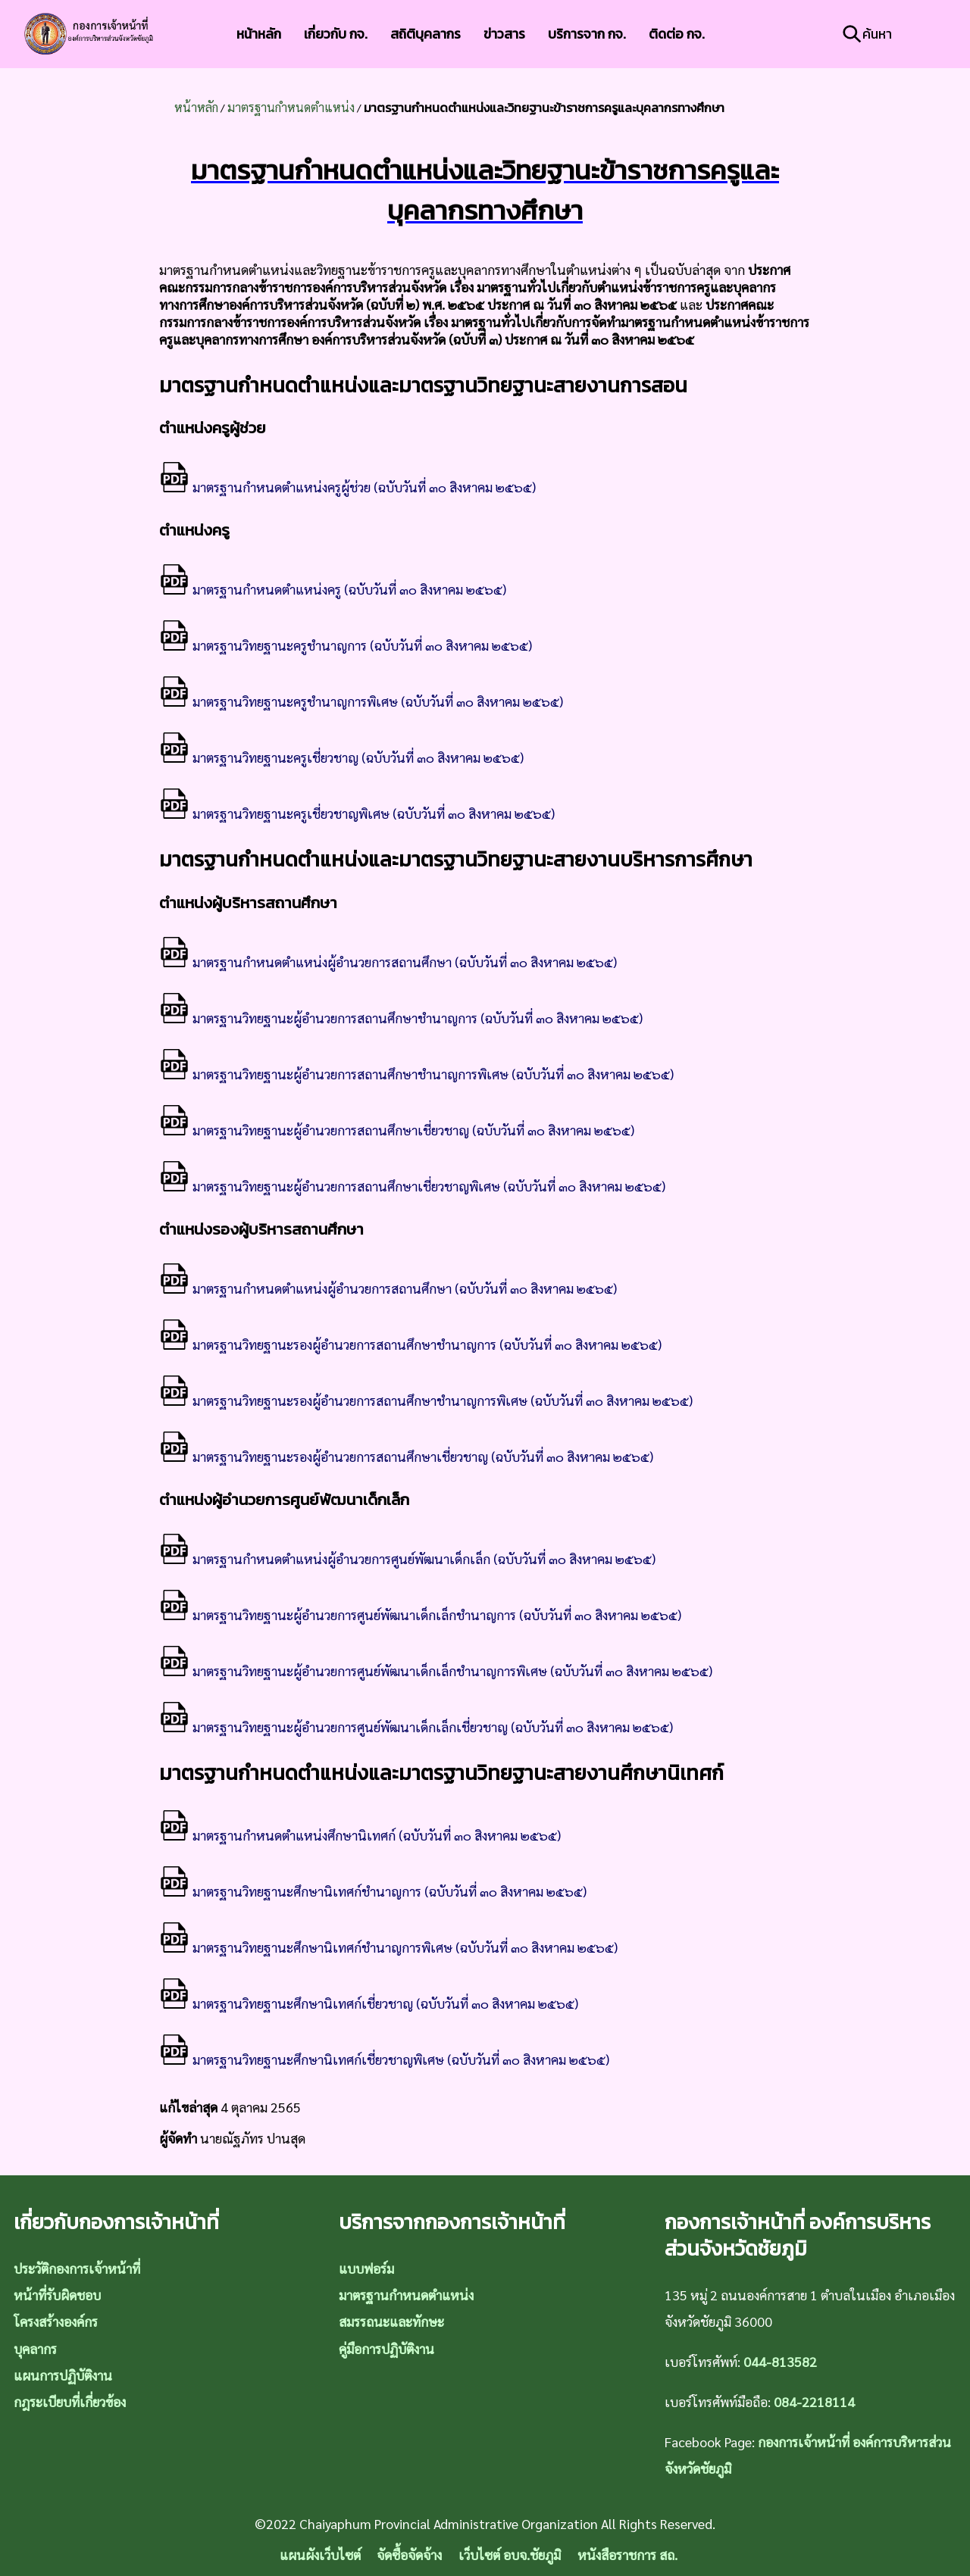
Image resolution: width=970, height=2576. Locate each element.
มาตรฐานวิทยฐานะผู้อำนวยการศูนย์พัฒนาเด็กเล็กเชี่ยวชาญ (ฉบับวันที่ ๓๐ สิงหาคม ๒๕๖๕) (416, 1726)
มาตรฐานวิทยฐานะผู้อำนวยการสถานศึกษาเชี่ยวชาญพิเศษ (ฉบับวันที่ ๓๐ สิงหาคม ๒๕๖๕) (412, 1185)
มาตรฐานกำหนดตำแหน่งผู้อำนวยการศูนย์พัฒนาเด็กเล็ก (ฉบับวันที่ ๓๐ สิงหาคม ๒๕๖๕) (407, 1558)
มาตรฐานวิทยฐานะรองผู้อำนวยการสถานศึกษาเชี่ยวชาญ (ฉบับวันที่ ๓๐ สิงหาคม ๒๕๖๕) (406, 1456)
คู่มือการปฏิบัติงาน (386, 2348)
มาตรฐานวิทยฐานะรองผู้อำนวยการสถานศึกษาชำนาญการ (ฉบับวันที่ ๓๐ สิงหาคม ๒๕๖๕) (410, 1344)
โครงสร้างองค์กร (56, 2321)
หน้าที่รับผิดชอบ (57, 2294)
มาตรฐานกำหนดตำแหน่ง (291, 107)
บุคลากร (35, 2348)
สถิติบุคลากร (425, 34)
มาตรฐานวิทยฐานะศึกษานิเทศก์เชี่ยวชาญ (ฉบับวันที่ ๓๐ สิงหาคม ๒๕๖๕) (368, 2003)
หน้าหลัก (258, 34)
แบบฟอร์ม (366, 2268)
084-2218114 (814, 2401)
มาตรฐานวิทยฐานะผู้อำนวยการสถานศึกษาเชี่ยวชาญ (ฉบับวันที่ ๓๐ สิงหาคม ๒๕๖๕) (396, 1129)
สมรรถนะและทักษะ (391, 2321)
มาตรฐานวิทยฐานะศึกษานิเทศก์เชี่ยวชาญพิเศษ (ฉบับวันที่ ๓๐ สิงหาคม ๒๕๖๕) (384, 2059)
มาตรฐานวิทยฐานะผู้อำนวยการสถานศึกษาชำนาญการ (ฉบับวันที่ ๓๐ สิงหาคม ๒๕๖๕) (401, 1017)
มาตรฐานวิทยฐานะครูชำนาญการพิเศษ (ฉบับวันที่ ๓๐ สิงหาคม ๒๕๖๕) (361, 701)
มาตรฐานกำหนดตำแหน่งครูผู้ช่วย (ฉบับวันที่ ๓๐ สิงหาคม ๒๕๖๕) (347, 486)
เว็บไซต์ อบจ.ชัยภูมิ (509, 2554)
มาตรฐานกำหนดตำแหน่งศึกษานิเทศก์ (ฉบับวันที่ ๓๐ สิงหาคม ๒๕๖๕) (360, 1835)
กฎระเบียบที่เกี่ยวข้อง (70, 2401)
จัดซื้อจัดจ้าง (409, 2554)
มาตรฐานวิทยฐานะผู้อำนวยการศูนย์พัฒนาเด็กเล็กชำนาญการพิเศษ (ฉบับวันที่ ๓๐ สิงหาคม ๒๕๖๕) (435, 1670)
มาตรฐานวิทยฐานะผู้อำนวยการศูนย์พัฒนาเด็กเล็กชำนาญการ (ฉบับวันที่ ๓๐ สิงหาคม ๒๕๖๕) (420, 1614)
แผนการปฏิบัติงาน (63, 2375)
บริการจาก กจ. (587, 34)
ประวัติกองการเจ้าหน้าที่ (77, 2268)
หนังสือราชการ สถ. (627, 2554)
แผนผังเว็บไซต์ (320, 2554)
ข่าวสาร (504, 34)
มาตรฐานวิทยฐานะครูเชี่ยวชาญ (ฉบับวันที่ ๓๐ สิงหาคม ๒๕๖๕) (341, 757)
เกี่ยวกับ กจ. (336, 34)
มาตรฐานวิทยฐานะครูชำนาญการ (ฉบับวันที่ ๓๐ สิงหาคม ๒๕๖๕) (345, 645)
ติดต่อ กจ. (677, 34)
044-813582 (780, 2361)
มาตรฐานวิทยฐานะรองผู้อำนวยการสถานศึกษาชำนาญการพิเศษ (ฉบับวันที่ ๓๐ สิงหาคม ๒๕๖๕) (426, 1400)
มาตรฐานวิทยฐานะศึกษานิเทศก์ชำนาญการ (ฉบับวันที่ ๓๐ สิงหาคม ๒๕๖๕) (373, 1891)
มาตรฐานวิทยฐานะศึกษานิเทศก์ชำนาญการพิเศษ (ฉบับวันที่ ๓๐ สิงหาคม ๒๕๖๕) (388, 1947)
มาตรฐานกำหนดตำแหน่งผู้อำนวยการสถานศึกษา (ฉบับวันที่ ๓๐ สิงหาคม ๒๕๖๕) (388, 961)
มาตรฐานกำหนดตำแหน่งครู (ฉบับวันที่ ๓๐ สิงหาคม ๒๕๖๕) (332, 589)
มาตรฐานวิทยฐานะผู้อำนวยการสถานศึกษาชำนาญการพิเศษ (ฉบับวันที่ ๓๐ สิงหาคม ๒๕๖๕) (416, 1073)
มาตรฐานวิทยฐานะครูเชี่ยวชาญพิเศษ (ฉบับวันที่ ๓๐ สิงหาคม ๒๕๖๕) (357, 813)
